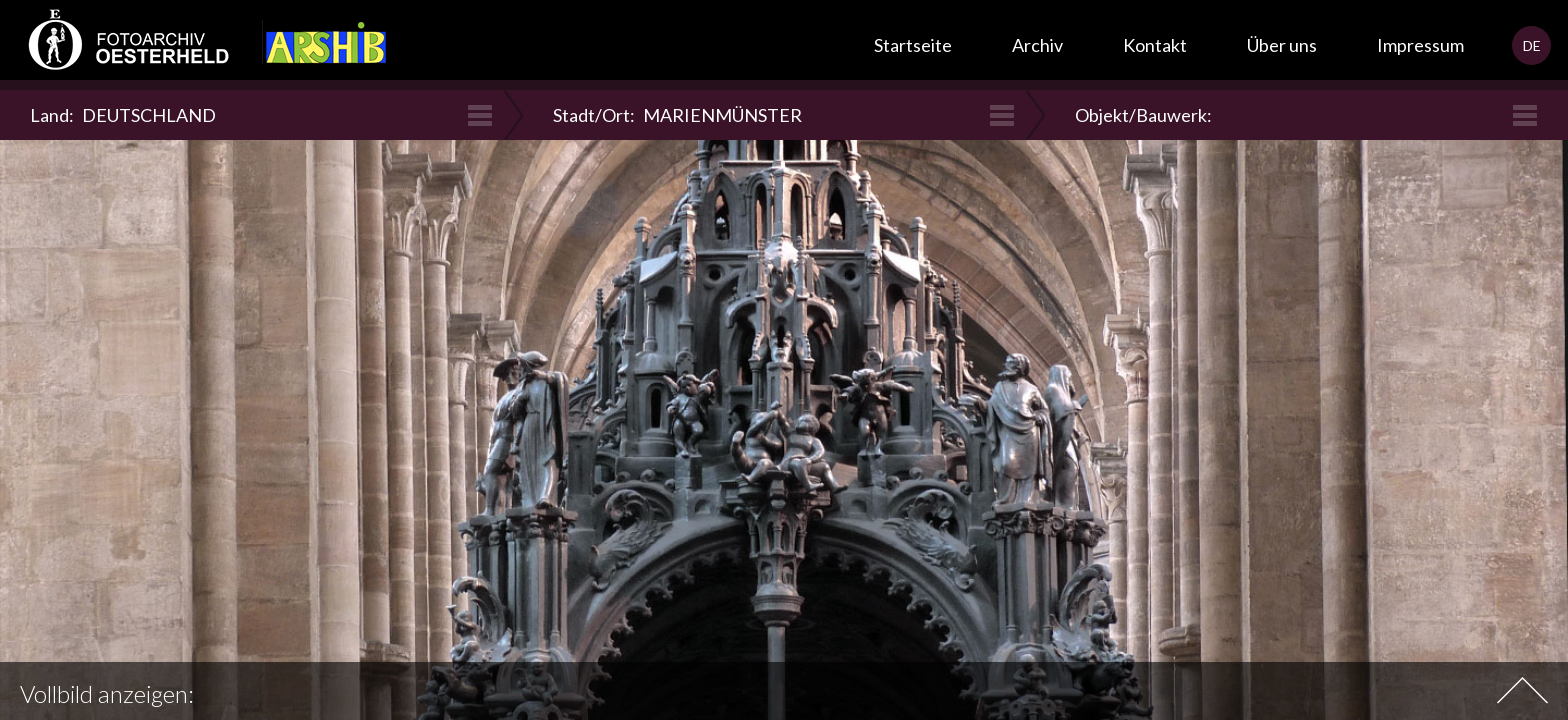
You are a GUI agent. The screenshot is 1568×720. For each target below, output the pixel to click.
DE (1532, 45)
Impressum (1420, 45)
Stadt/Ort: (677, 115)
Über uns (1282, 45)
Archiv (1037, 45)
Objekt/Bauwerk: (1146, 115)
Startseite (913, 45)
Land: (123, 115)
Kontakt (1155, 45)
